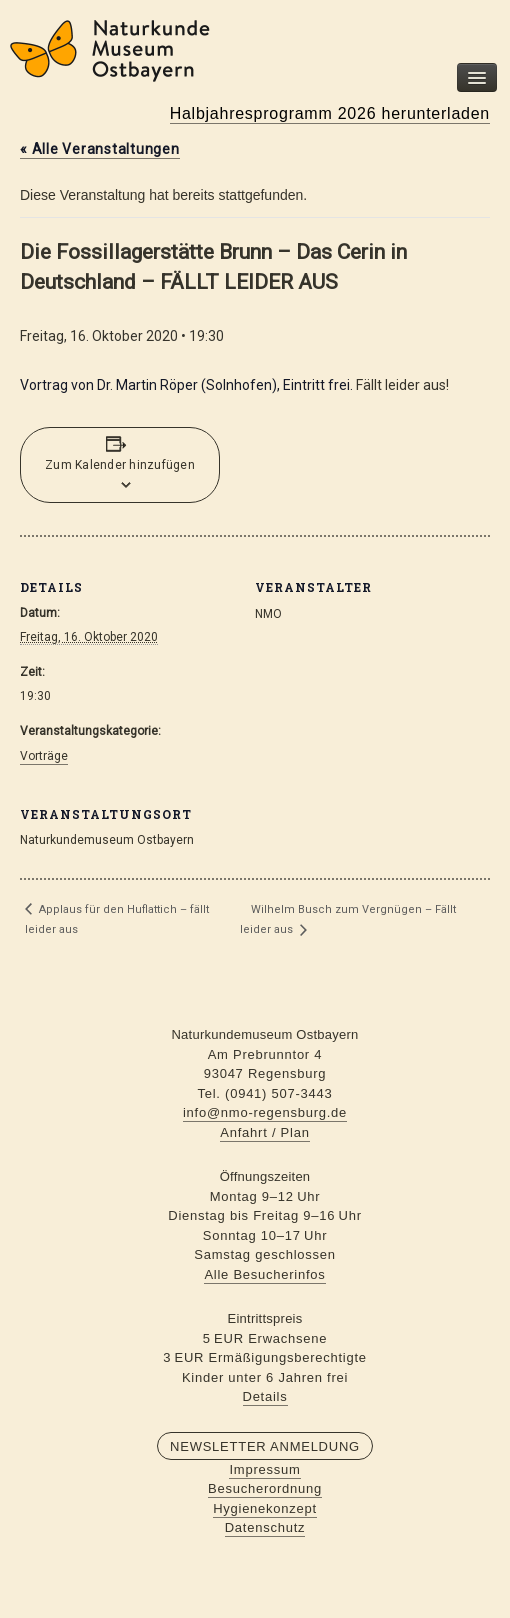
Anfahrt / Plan (264, 1132)
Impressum (264, 1469)
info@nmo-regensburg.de (265, 1112)
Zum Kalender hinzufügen (120, 465)
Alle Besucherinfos (264, 1274)
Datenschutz (265, 1527)
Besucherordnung (265, 1488)
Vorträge (44, 756)
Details (265, 1396)
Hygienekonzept (265, 1508)
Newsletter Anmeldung (265, 1446)
